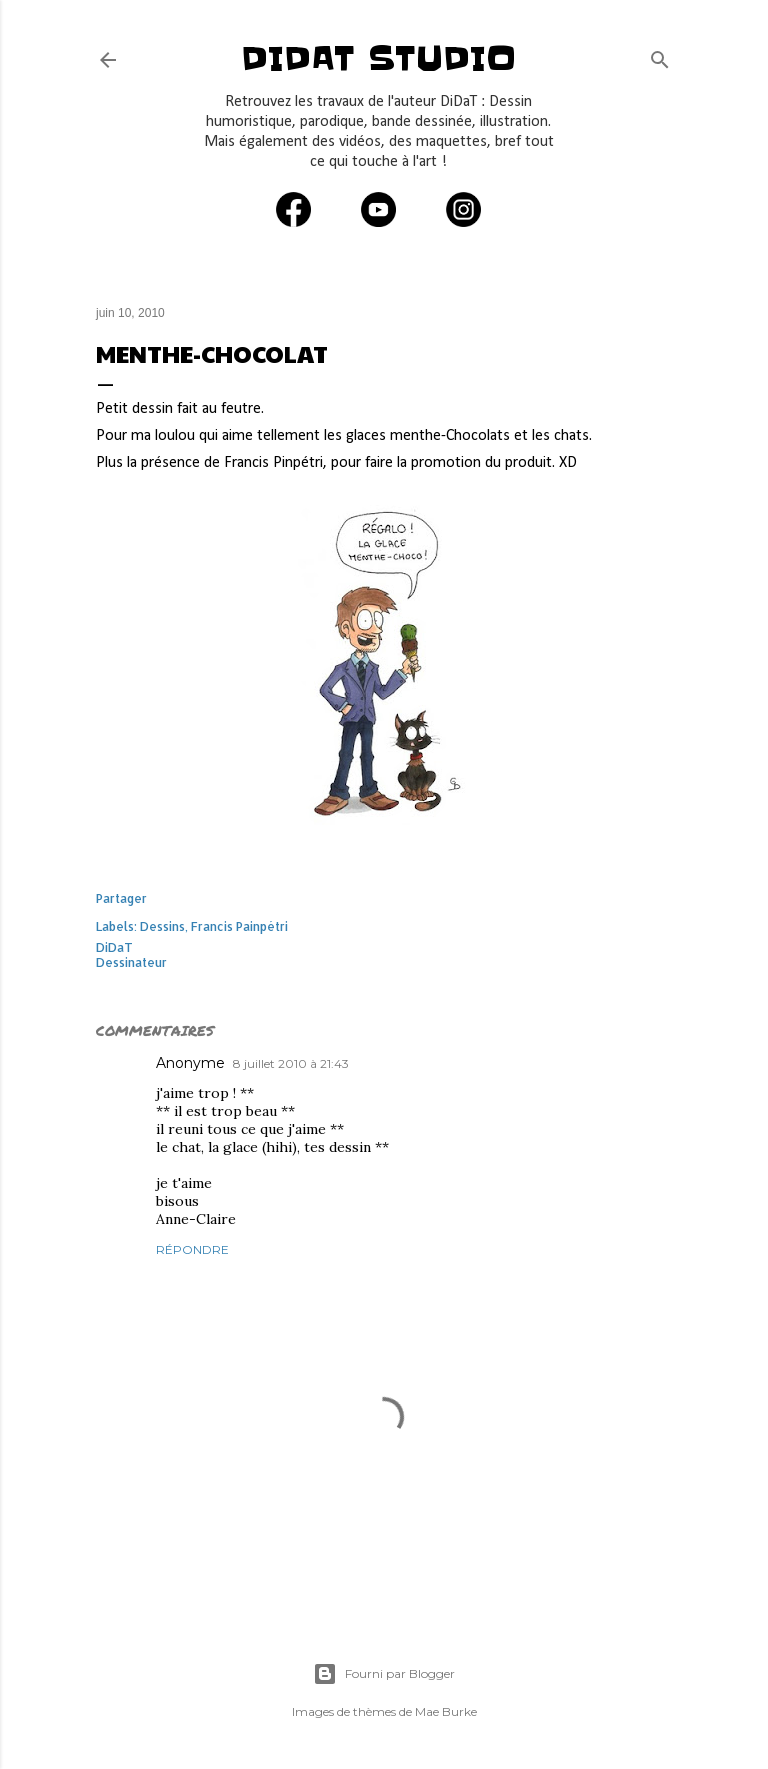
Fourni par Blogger (384, 1674)
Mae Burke (446, 1711)
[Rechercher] (660, 55)
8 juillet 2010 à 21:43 (291, 1063)
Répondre (192, 1249)
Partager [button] (121, 898)
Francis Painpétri (239, 926)
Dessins (162, 926)
